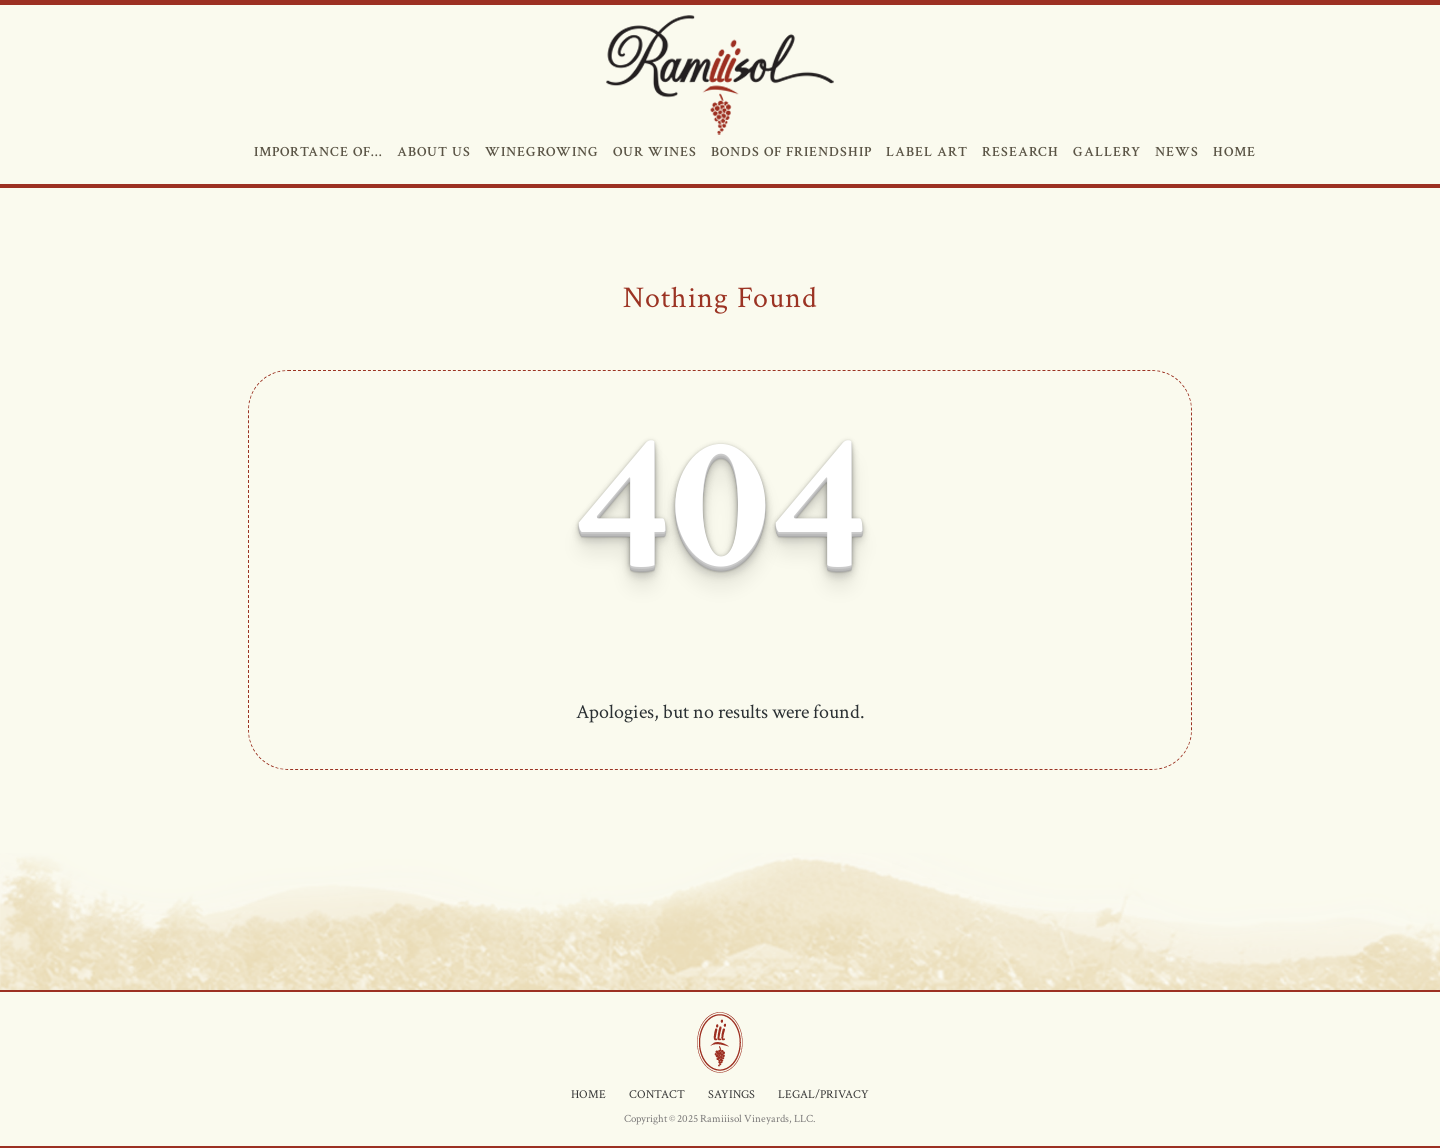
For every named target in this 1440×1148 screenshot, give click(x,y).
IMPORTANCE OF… (316, 152)
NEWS (1175, 152)
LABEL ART (925, 152)
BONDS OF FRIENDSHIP (789, 152)
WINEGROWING (540, 152)
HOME (1232, 152)
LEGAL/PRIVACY (823, 1094)
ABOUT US (432, 152)
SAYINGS (731, 1094)
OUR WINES (653, 152)
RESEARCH (1018, 152)
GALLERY (1105, 152)
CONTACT (657, 1094)
